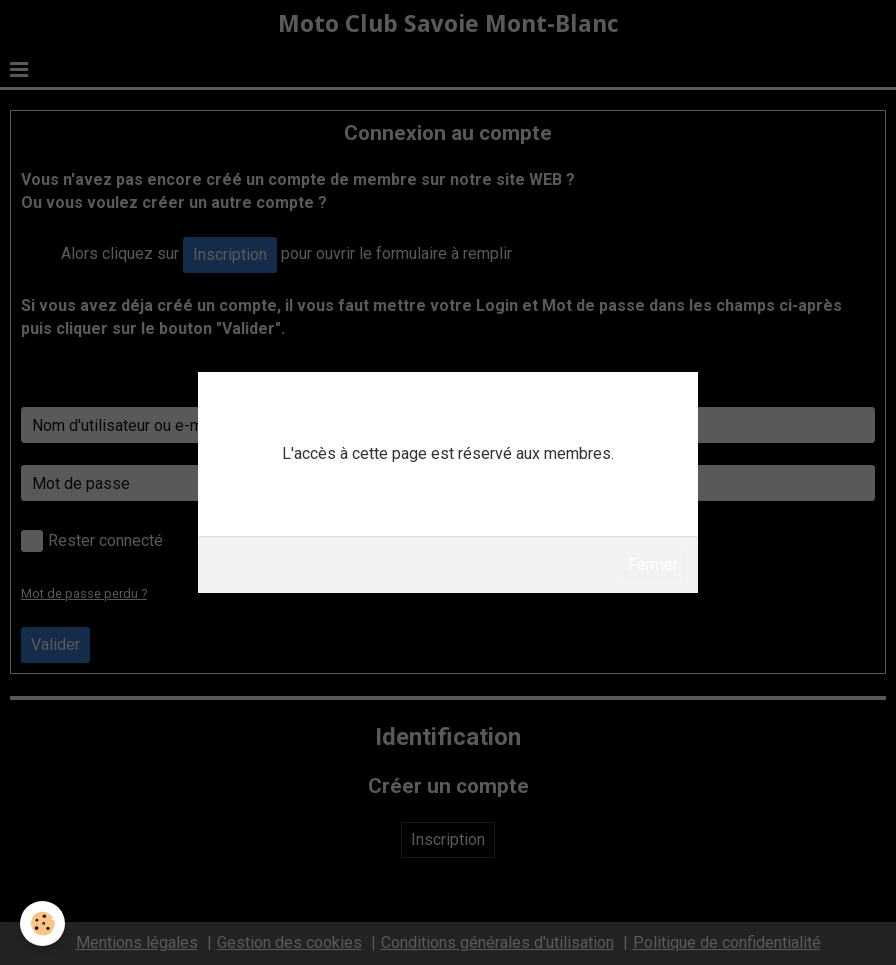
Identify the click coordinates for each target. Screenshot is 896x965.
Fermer (653, 564)
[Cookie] (42, 923)
